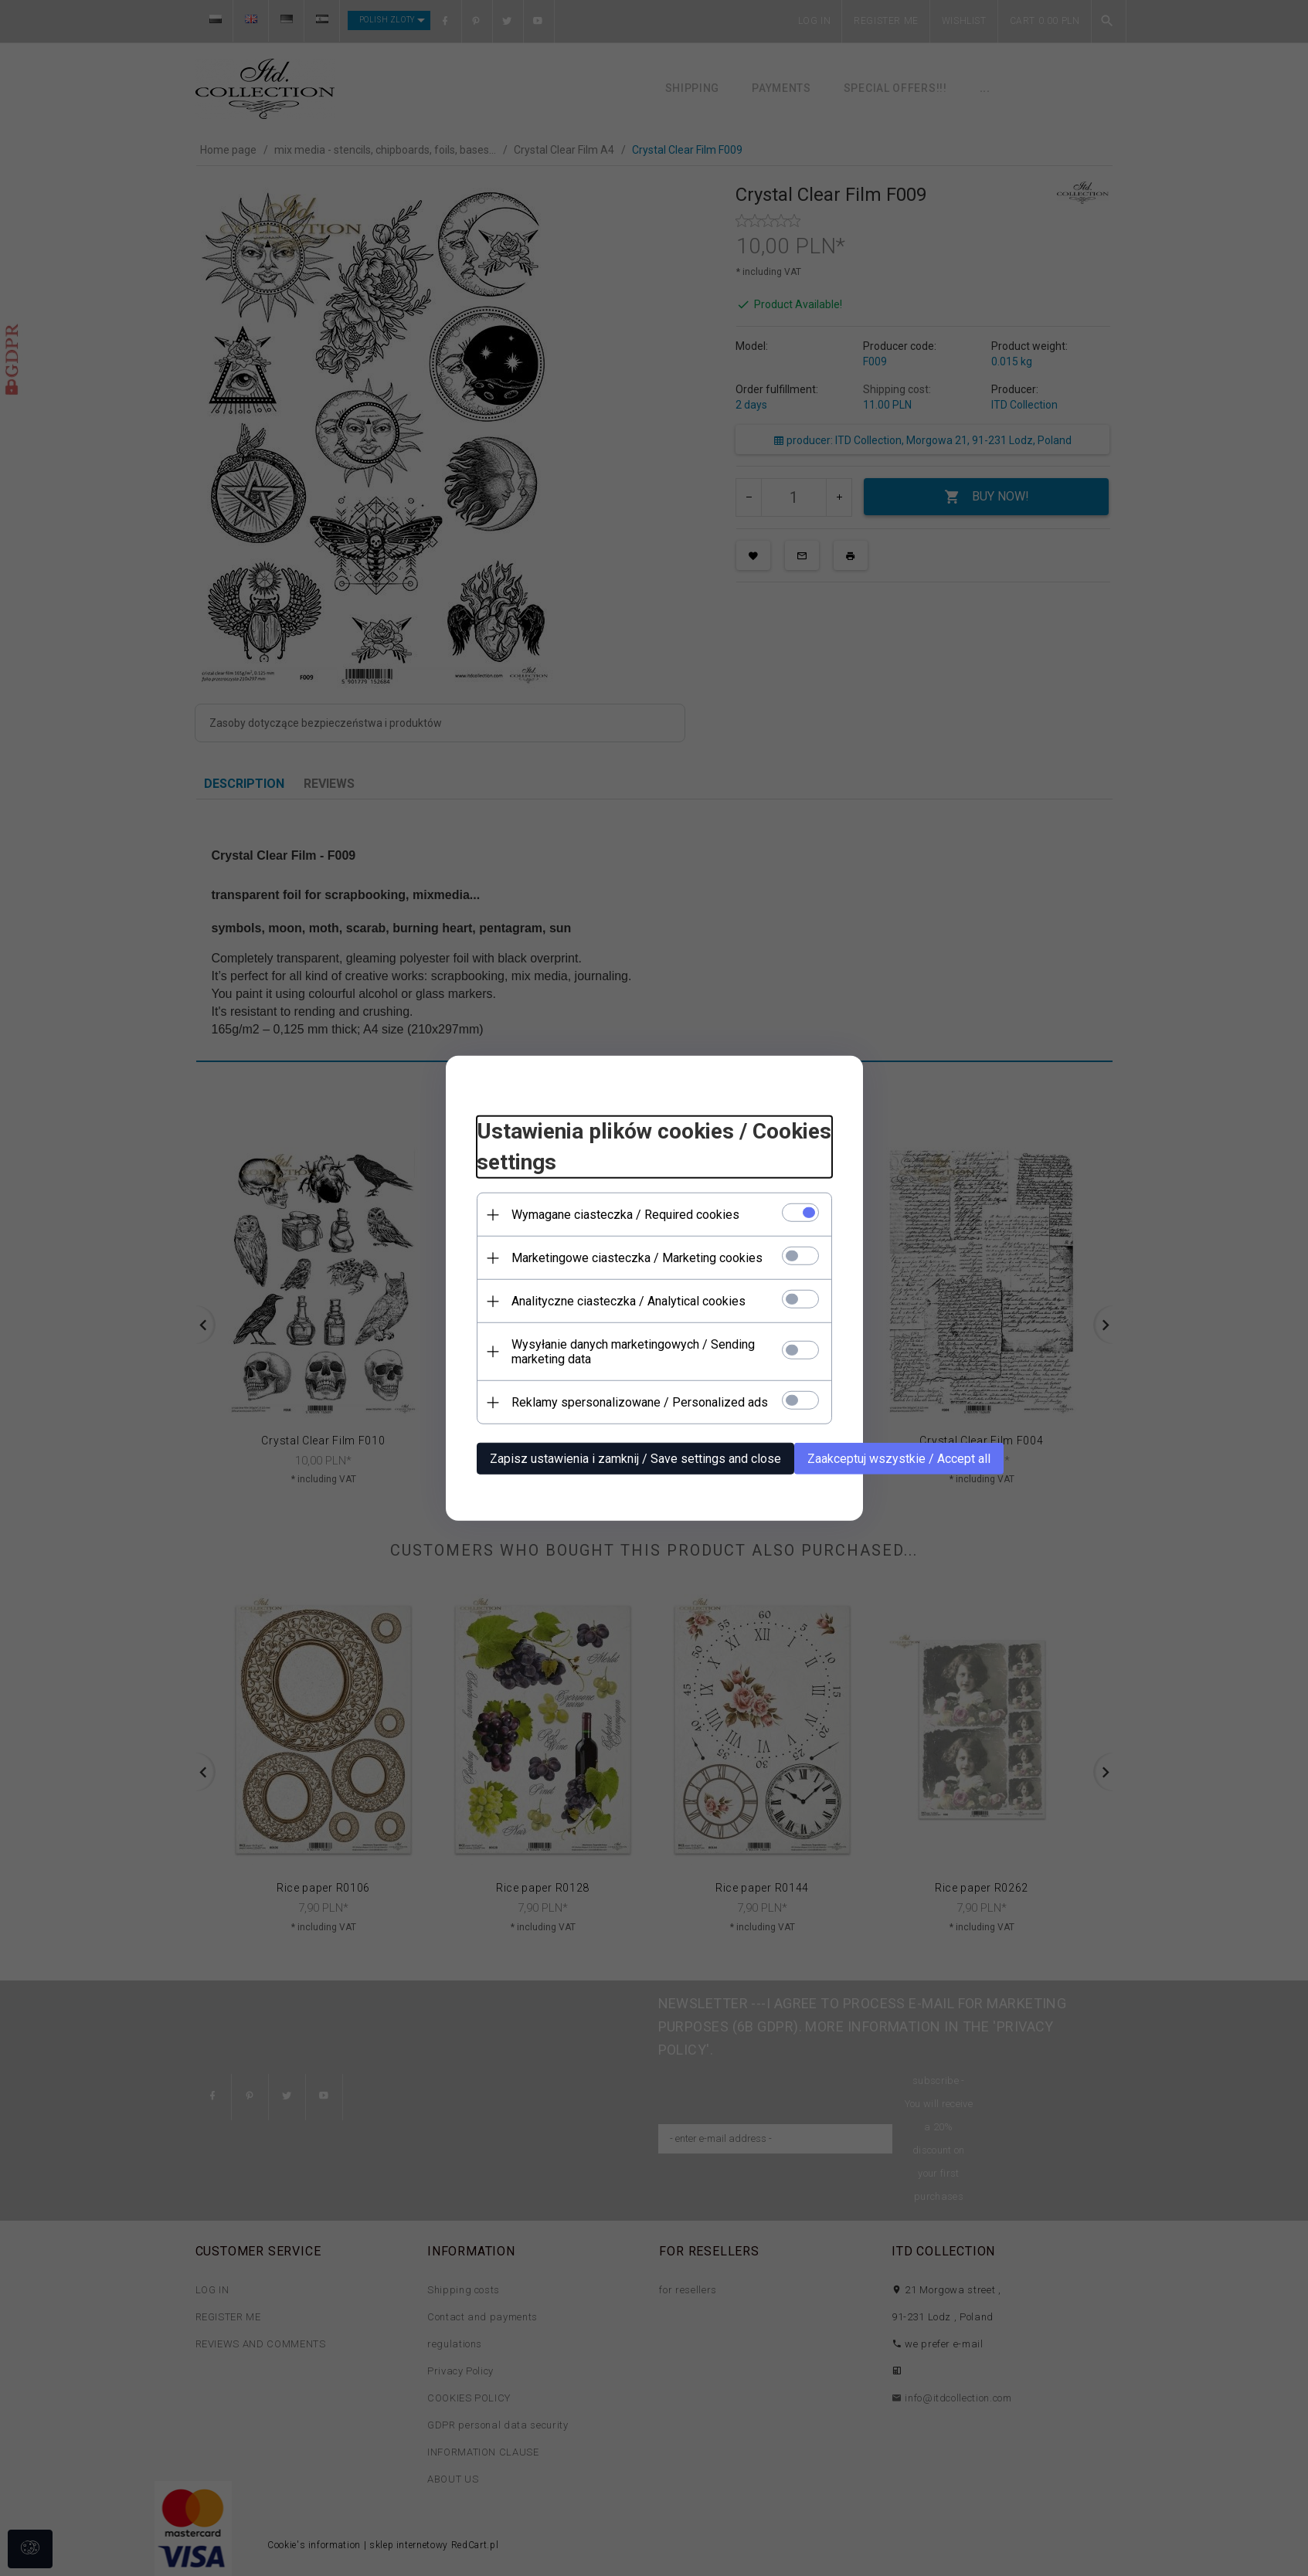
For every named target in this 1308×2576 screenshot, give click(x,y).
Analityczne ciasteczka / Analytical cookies (628, 1301)
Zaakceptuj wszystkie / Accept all (898, 1458)
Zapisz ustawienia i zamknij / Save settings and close (635, 1458)
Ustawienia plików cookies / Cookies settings (654, 1146)
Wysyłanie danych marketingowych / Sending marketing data (633, 1351)
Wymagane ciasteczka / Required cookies (625, 1214)
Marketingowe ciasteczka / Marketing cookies (637, 1258)
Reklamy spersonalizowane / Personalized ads (639, 1402)
